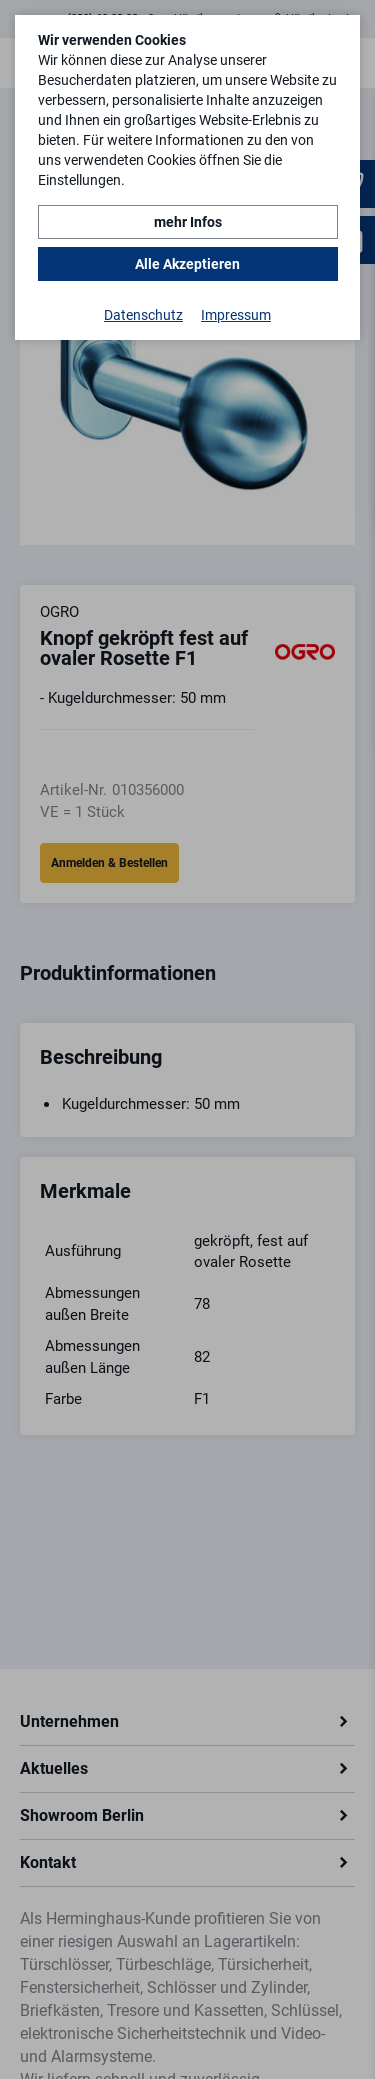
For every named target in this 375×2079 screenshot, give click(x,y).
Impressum (236, 315)
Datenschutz (143, 315)
